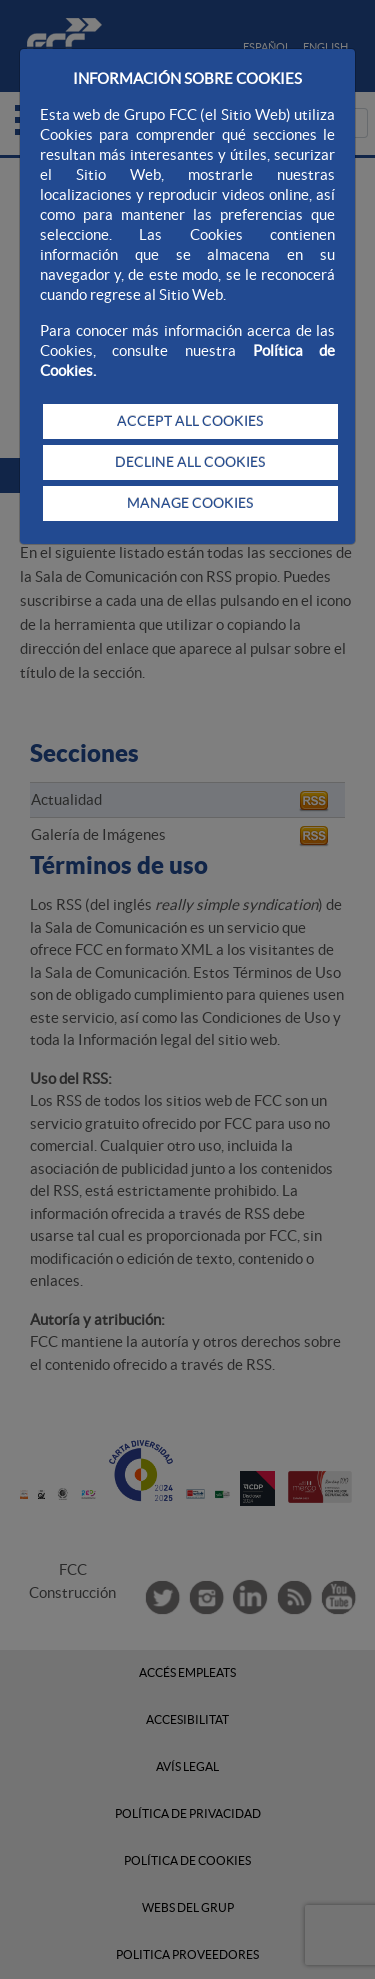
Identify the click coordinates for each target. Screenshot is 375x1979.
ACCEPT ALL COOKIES (190, 421)
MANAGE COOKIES (190, 503)
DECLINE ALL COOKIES (190, 462)
